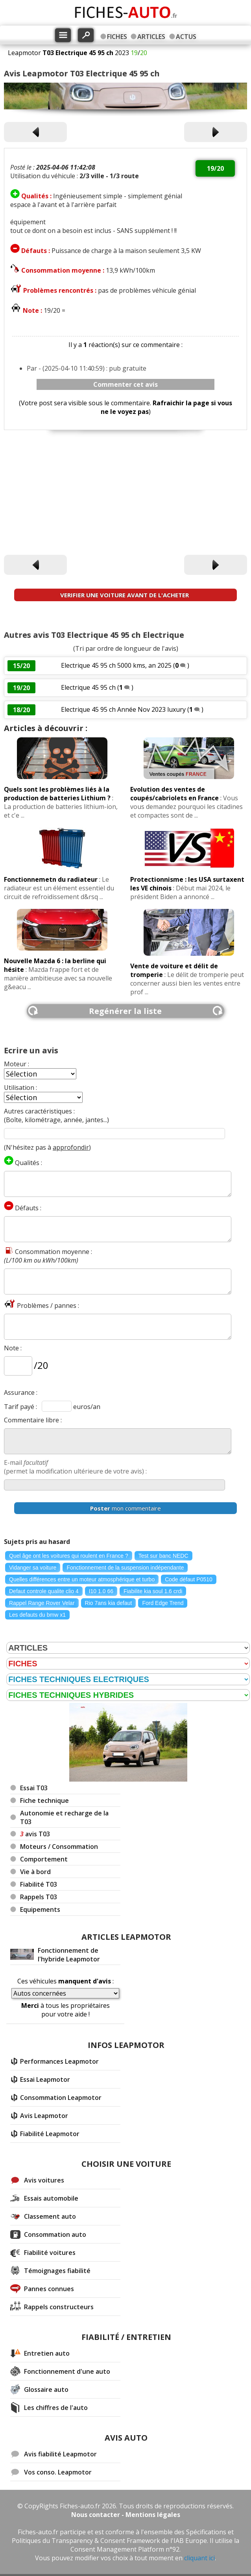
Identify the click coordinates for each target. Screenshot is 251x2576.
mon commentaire (125, 1508)
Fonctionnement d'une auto (67, 2371)
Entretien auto (47, 2353)
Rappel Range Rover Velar (42, 1603)
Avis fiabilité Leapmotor (60, 2454)
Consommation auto (55, 2234)
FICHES (117, 36)
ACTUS (186, 36)
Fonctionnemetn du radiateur (51, 879)
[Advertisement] (125, 494)
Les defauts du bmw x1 (37, 1615)
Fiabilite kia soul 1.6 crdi (153, 1591)
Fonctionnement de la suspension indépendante (125, 1567)
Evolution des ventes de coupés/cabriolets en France (174, 793)
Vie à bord (35, 1871)
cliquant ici (199, 2558)
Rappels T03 (38, 1897)
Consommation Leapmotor (61, 2097)
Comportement (44, 1859)
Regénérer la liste (125, 1011)
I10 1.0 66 (101, 1591)
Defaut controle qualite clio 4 (44, 1591)
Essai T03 (34, 1788)
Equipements (40, 1909)
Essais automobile (51, 2198)
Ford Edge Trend (162, 1603)
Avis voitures (44, 2180)
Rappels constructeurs (59, 2307)
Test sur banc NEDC (163, 1556)
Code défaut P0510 (188, 1579)
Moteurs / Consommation (59, 1846)
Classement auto (50, 2216)
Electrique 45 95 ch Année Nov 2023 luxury (124, 709)
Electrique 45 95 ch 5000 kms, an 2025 (116, 665)
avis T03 (35, 1834)
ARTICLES (151, 36)
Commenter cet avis (125, 384)
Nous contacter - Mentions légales (125, 2514)
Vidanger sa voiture (32, 1567)
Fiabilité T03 (38, 1884)
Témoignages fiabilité (57, 2270)
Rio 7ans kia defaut (108, 1603)
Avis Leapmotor (44, 2115)
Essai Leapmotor (45, 2079)
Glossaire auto (46, 2389)
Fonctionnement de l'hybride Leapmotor (69, 1954)
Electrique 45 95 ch (88, 687)
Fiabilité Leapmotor (49, 2133)
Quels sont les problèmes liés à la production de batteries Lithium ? (57, 793)
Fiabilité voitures (50, 2252)
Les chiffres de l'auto (56, 2407)
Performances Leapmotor (59, 2061)
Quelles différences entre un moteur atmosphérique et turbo (82, 1579)
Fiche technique (44, 1800)
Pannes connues (49, 2288)
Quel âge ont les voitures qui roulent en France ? (68, 1556)
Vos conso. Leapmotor (58, 2472)
